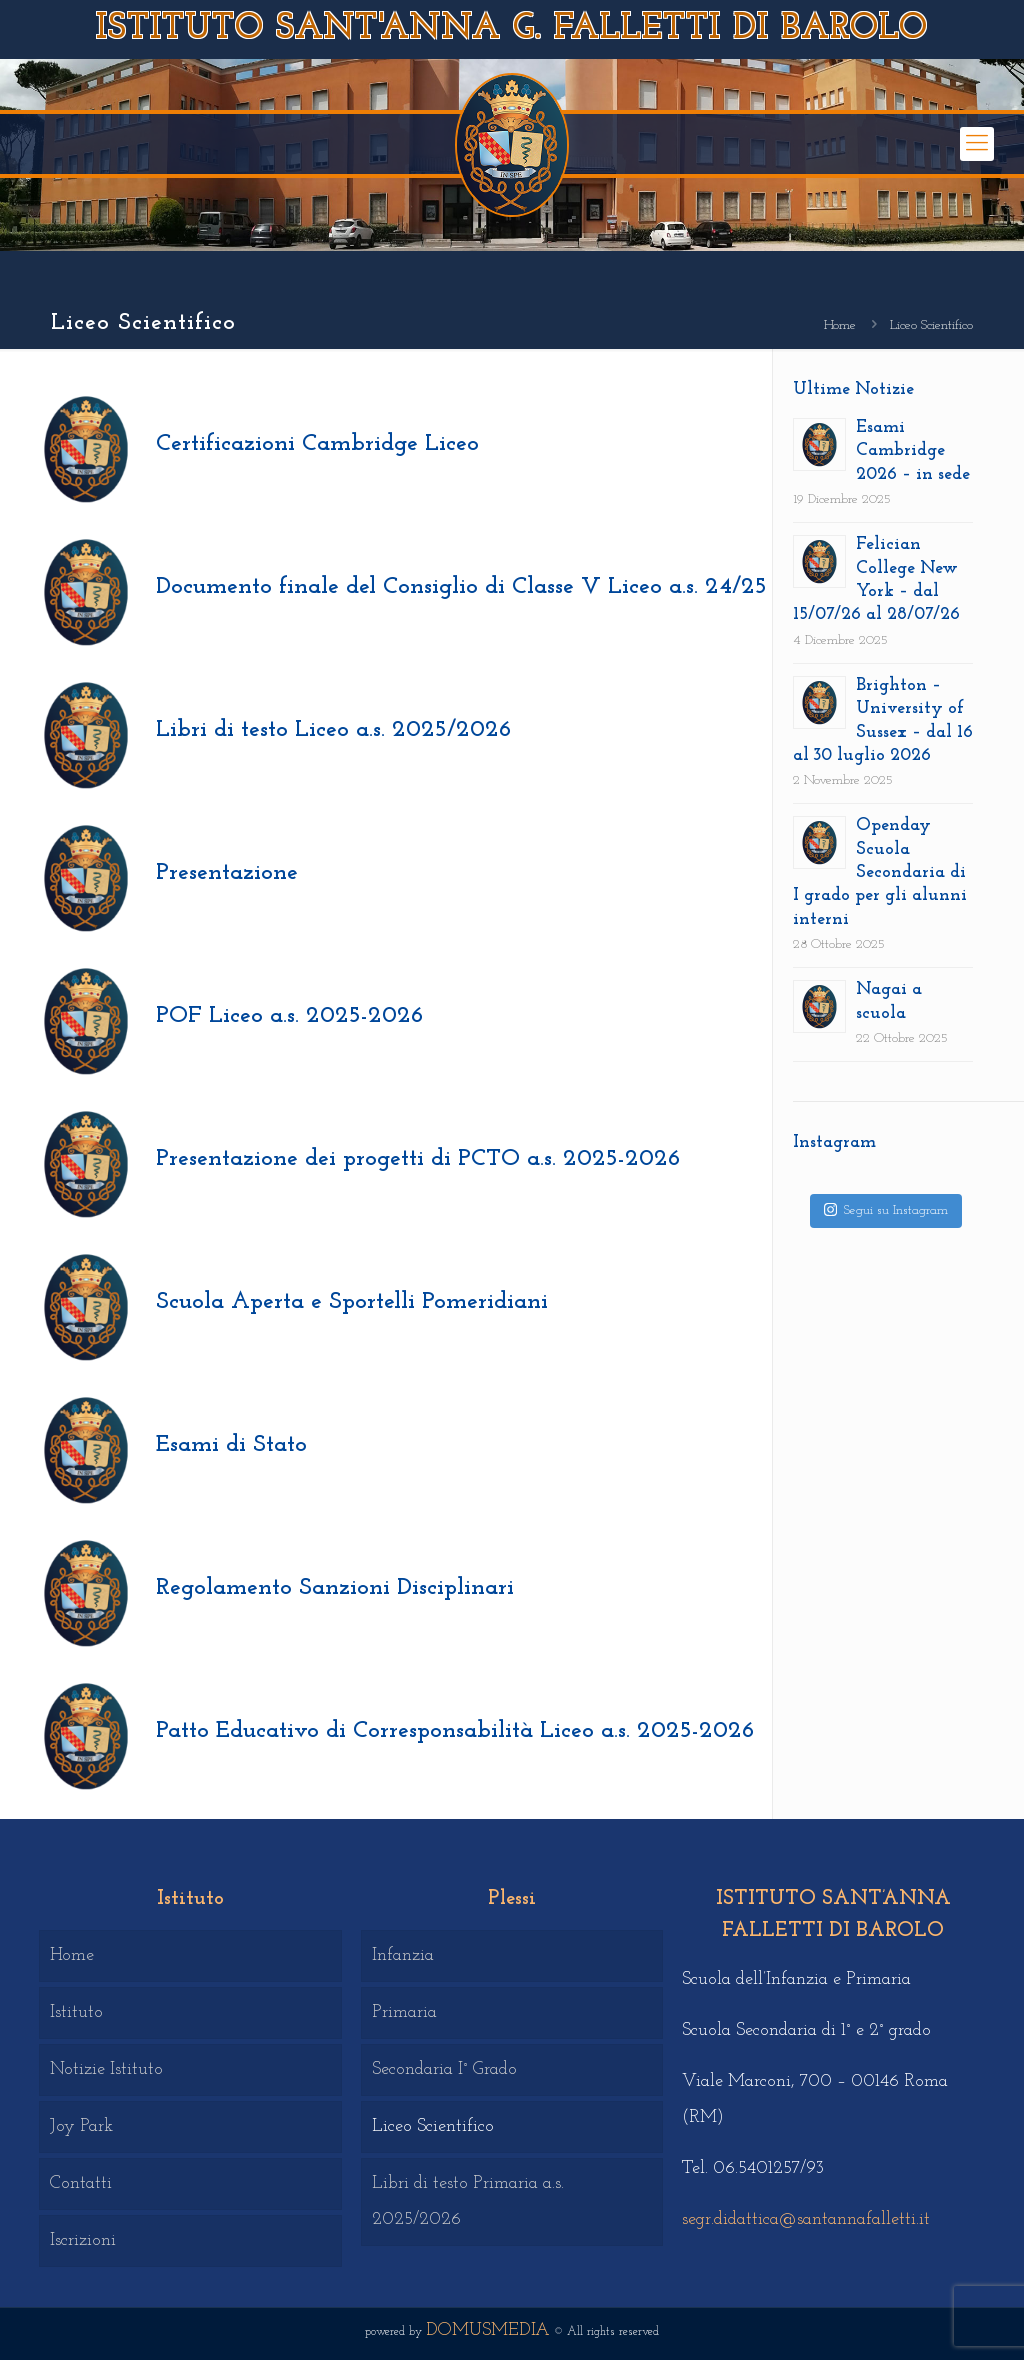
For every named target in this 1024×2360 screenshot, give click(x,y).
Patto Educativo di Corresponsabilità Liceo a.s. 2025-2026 (455, 1731)
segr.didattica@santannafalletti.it (806, 2219)
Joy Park (81, 2126)
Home (840, 325)
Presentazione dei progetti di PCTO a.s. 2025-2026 (418, 1159)
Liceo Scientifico (433, 2126)
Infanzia (403, 1955)
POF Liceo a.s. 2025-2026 (290, 1016)
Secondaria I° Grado (444, 2069)
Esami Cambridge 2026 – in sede (913, 451)
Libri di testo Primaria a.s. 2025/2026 (468, 2201)
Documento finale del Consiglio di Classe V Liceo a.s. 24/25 (461, 587)
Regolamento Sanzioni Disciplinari (335, 1588)
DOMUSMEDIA (488, 2330)
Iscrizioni (83, 2240)
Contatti (81, 2183)
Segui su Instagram (886, 1209)
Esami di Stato (231, 1445)
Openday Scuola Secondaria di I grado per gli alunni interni (880, 872)
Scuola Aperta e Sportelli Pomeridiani (352, 1302)
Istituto (76, 2012)
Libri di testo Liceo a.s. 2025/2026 (334, 730)
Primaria (404, 2012)
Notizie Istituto (106, 2069)
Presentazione (227, 873)
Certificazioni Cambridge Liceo (317, 444)
